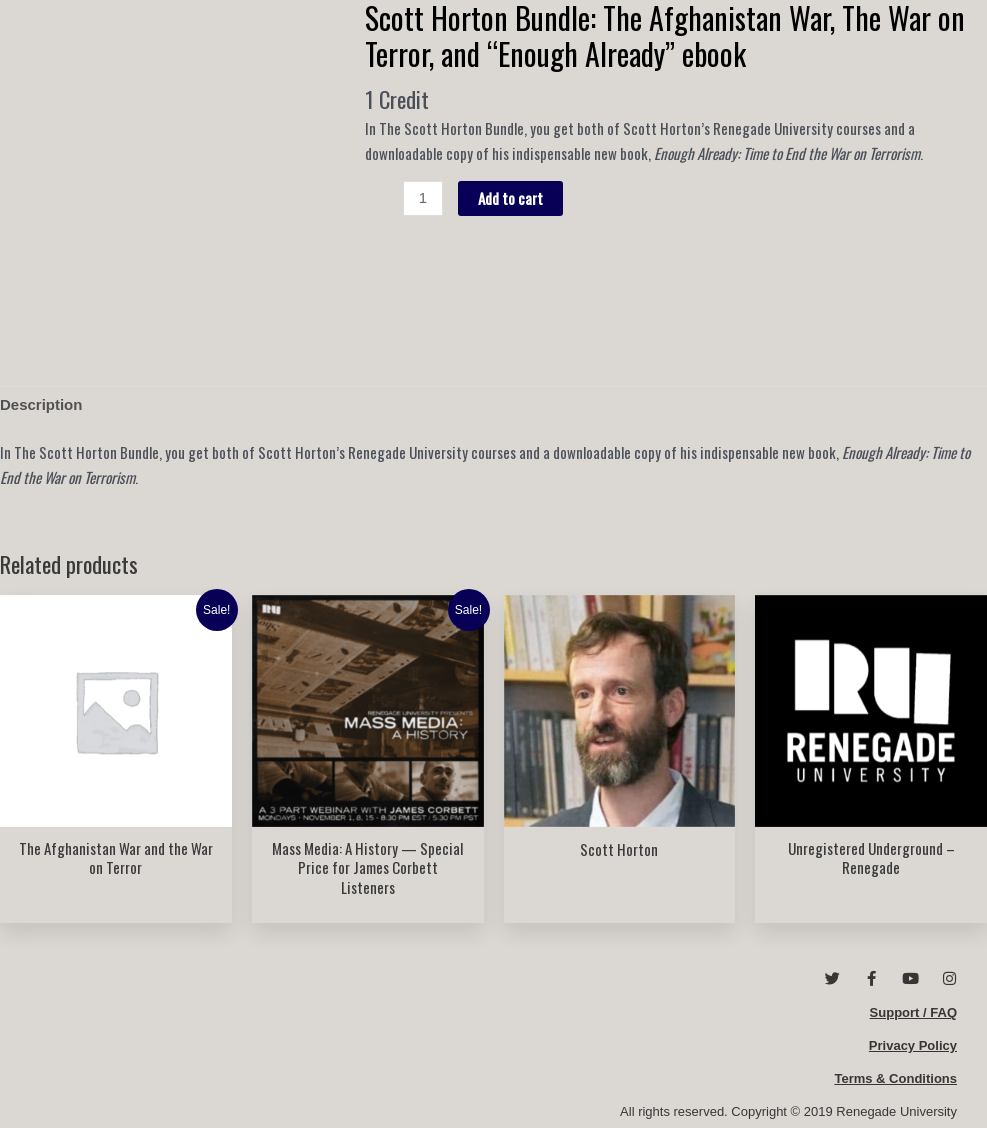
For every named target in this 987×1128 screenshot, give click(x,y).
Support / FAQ (913, 1012)
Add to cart (510, 198)
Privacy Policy (913, 1045)
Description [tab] (41, 404)
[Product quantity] (422, 199)
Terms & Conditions (895, 1078)
